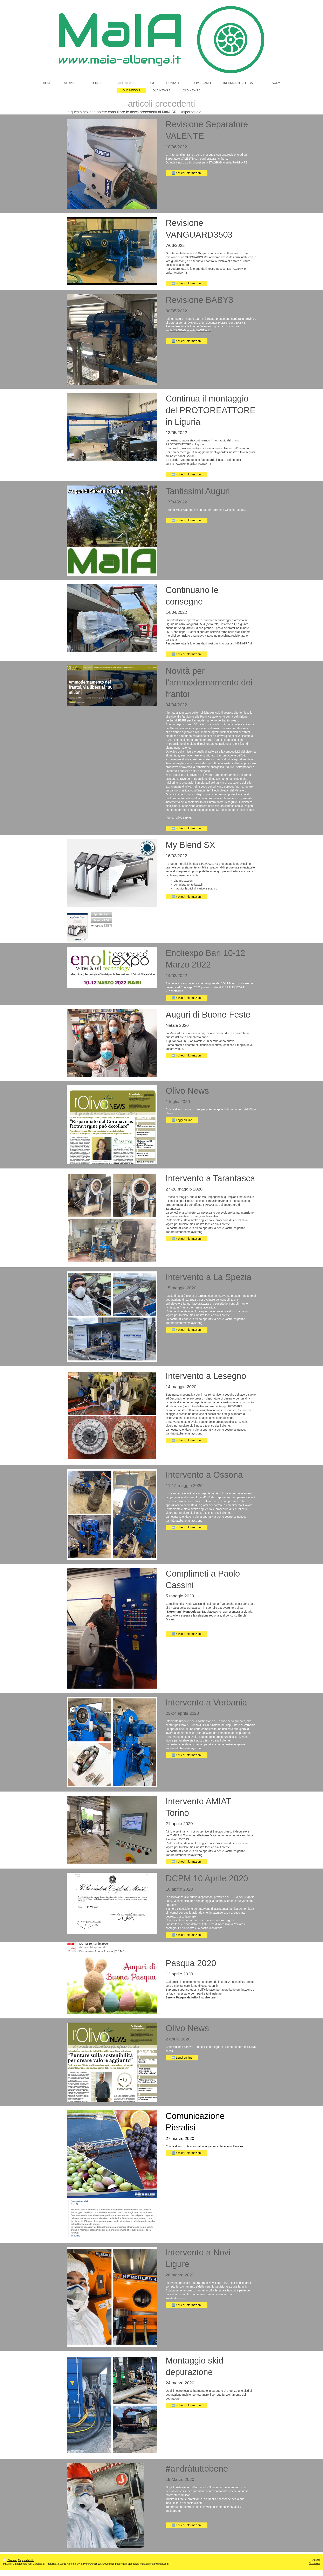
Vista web (314, 2563)
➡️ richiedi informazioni (186, 173)
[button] (101, 914)
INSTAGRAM (234, 268)
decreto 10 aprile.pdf (92, 1947)
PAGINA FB (179, 272)
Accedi (316, 2559)
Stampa (10, 2560)
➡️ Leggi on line (182, 1120)
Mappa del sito (26, 2560)
